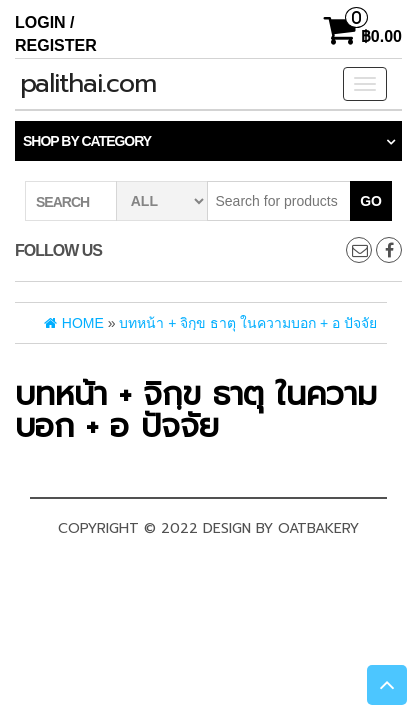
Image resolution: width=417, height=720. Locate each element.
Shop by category (87, 141)
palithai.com (88, 83)
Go (371, 201)
